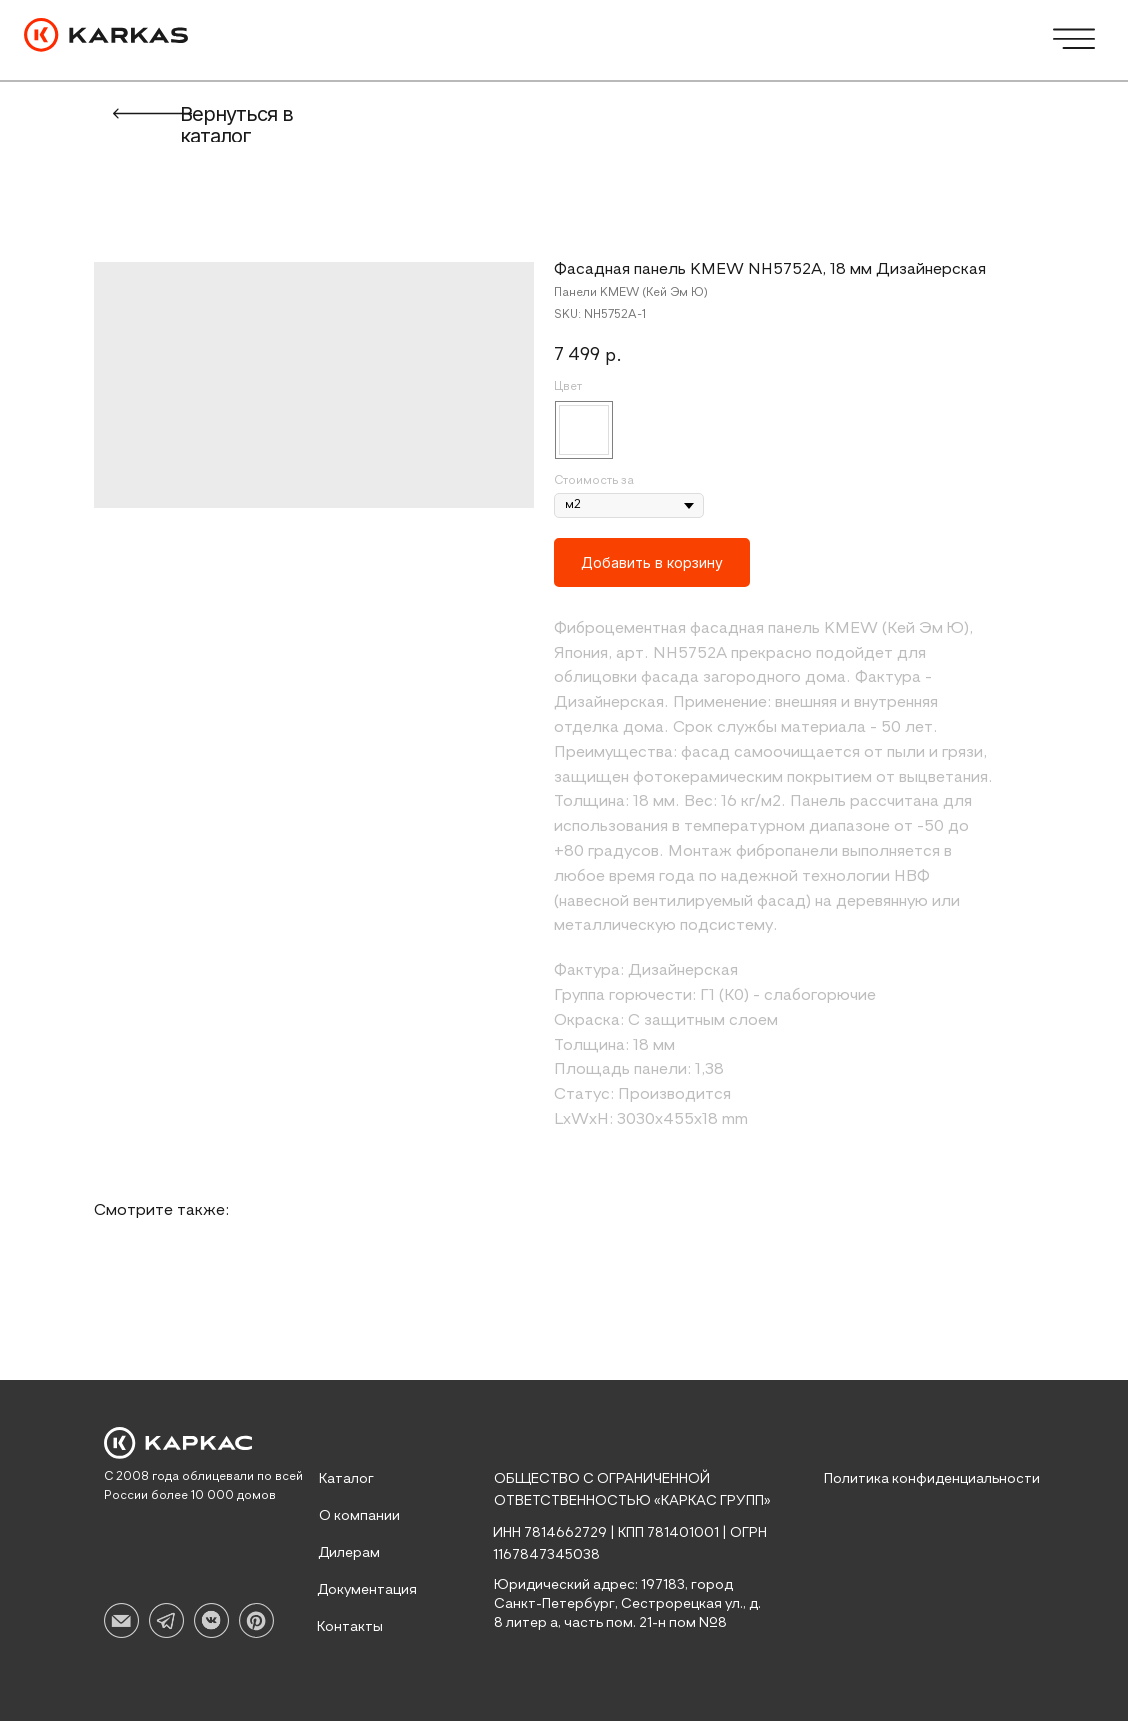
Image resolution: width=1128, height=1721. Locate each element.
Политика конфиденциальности (932, 1479)
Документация (367, 1590)
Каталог (346, 1479)
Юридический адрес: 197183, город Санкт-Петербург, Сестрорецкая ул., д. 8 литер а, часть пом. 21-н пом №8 (627, 1604)
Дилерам (349, 1553)
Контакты (350, 1627)
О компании (359, 1516)
